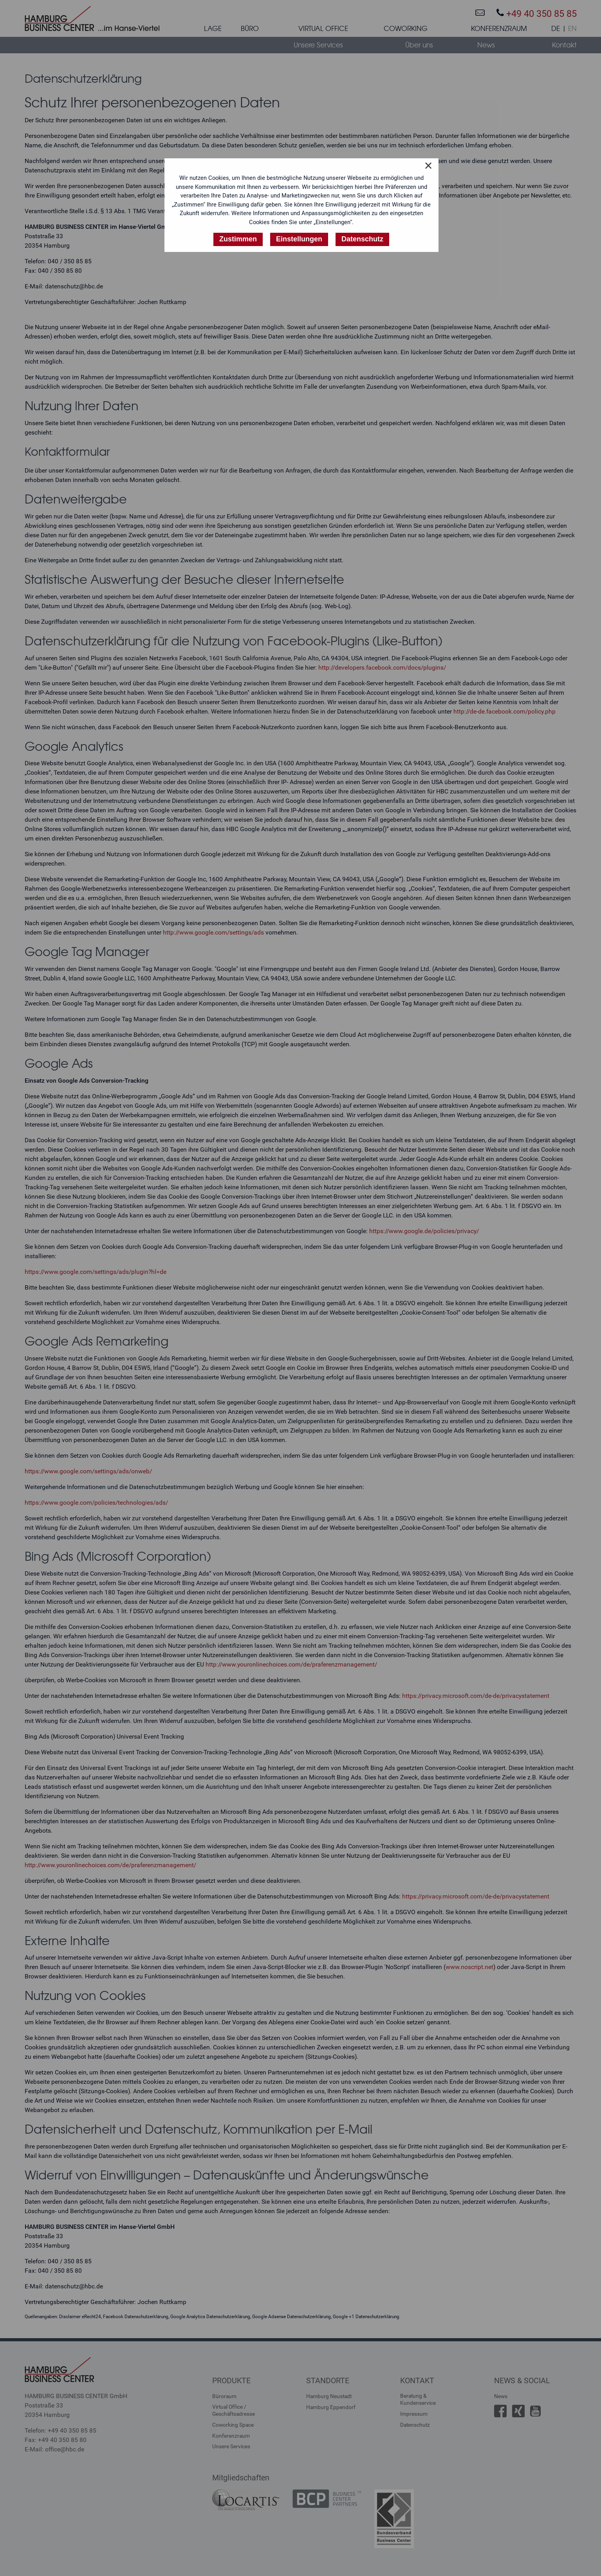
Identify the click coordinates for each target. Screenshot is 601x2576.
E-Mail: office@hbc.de (54, 2449)
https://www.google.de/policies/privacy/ (424, 1231)
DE (555, 28)
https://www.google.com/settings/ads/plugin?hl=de (95, 1271)
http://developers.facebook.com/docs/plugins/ (382, 667)
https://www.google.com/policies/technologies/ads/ (96, 1502)
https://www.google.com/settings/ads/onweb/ (88, 1471)
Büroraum (224, 2396)
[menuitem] (213, 30)
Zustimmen (238, 239)
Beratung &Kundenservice (418, 2399)
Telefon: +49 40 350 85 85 (60, 2430)
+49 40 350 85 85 (536, 13)
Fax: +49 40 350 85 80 (56, 2440)
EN (572, 28)
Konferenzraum (231, 2436)
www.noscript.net (469, 1967)
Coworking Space (233, 2425)
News (500, 2396)
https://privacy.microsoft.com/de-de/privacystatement (475, 1695)
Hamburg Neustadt (329, 2396)
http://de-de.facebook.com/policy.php (504, 711)
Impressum (414, 2414)
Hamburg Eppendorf (331, 2407)
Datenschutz (415, 2425)
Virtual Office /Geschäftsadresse (233, 2410)
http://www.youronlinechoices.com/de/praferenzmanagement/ (291, 1664)
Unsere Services (231, 2446)
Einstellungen (299, 239)
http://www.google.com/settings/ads (213, 932)
